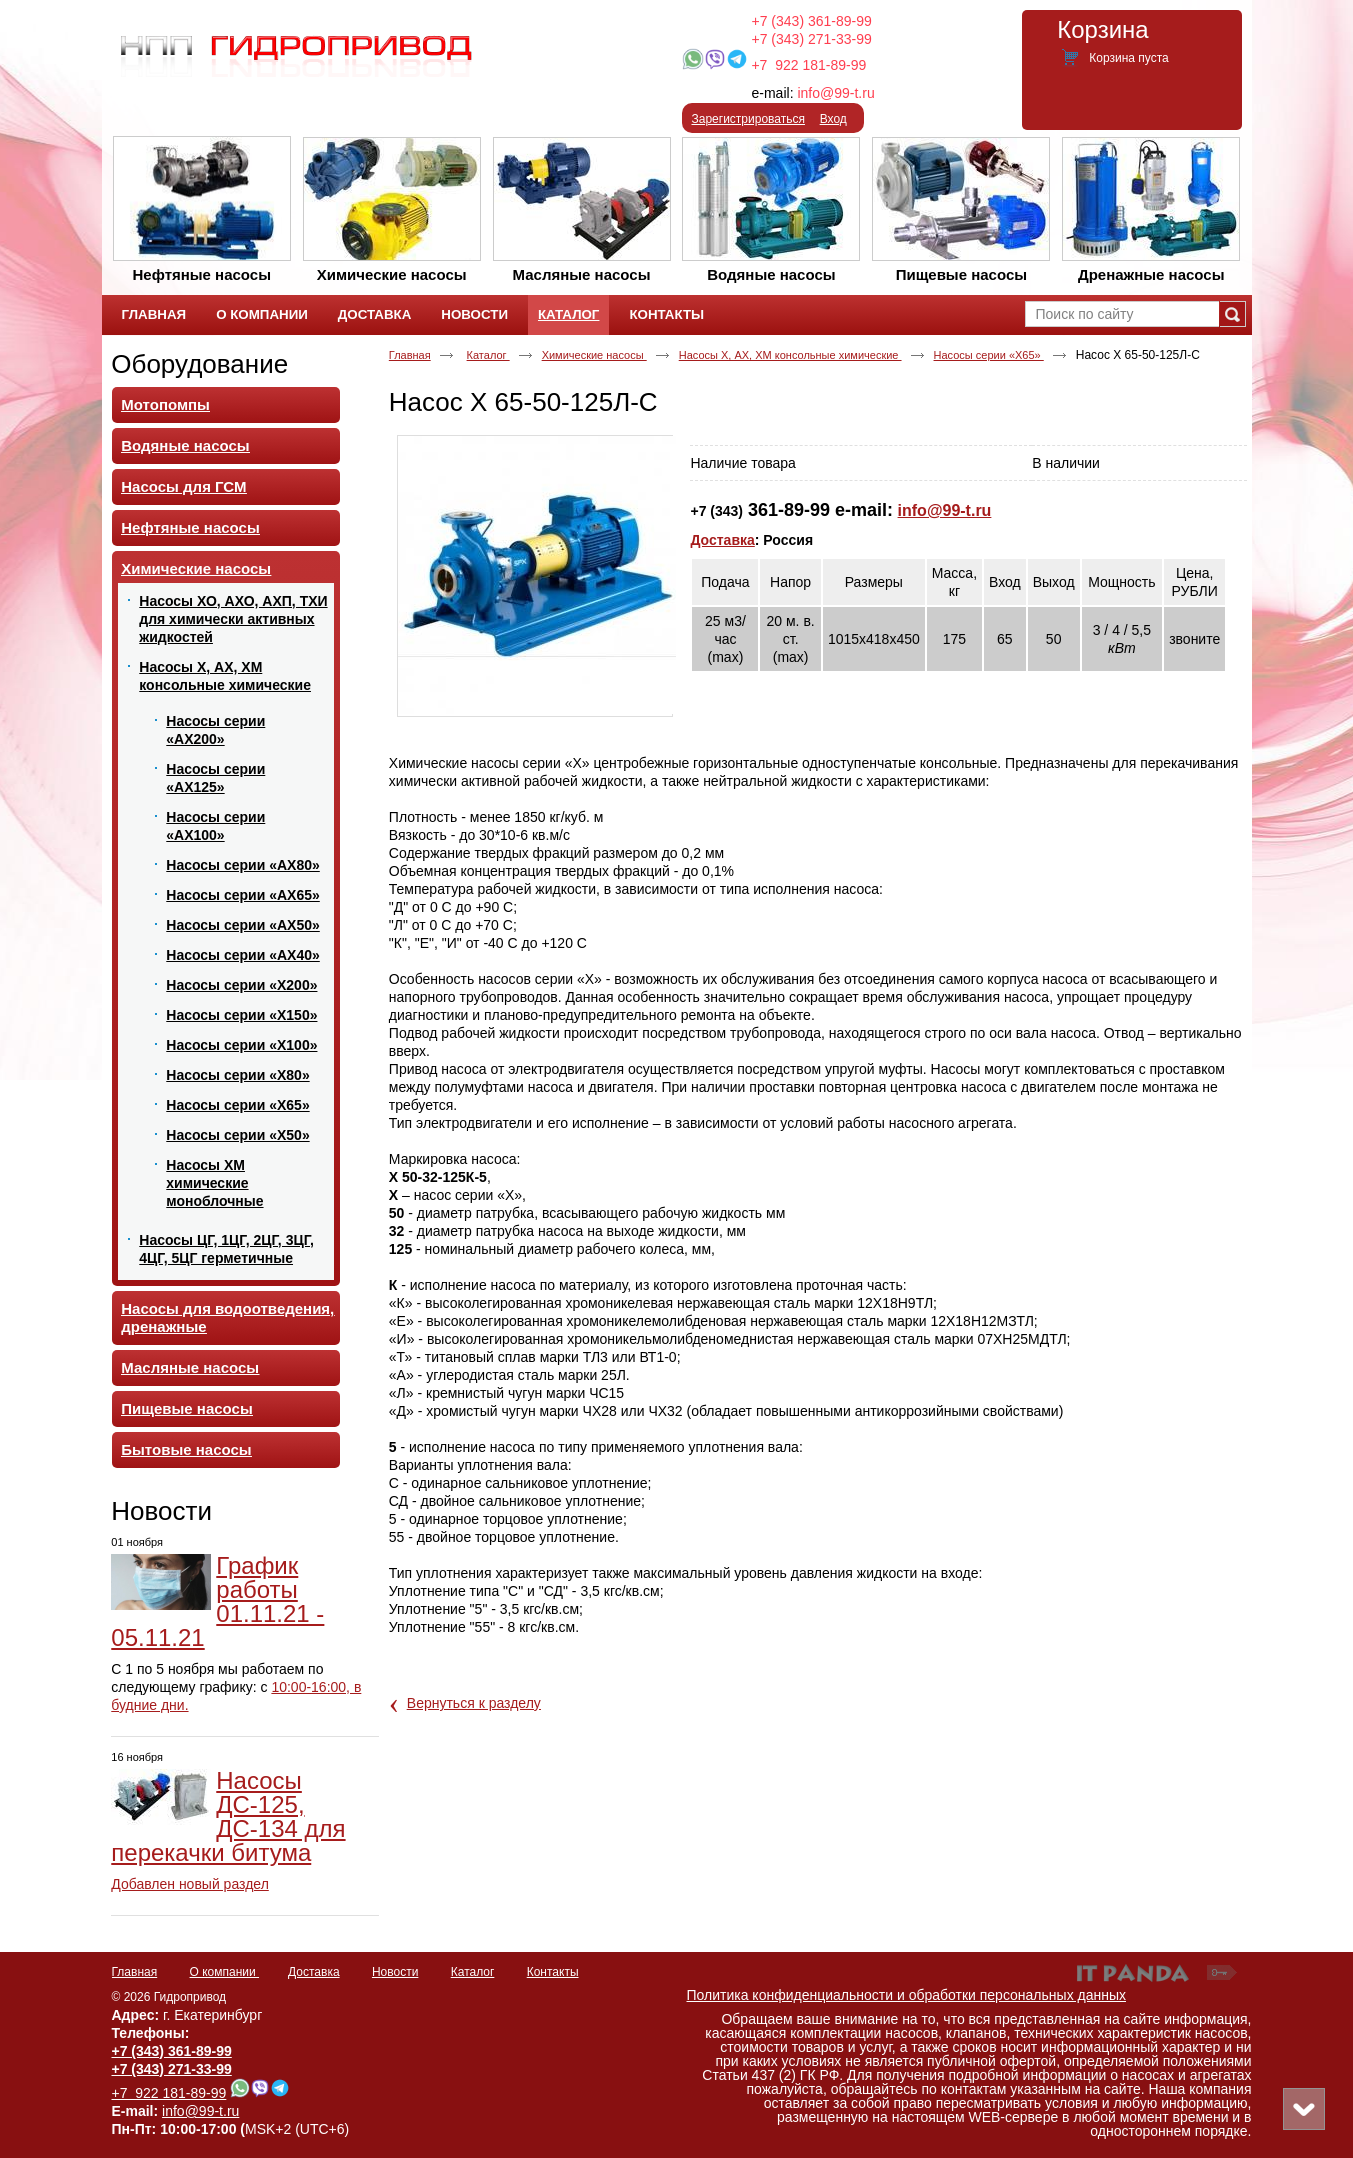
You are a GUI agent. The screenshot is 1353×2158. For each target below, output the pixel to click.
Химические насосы (594, 355)
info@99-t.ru (835, 93)
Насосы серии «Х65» (989, 355)
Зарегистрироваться (748, 119)
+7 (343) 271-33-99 (812, 39)
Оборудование (199, 364)
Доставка (722, 540)
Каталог (568, 314)
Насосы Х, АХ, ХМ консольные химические (790, 355)
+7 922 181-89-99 (808, 65)
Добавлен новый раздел (190, 1884)
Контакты (553, 1972)
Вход (833, 119)
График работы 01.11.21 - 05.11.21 (217, 1601)
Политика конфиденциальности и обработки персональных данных (907, 1995)
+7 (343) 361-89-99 (812, 21)
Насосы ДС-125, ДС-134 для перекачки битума (228, 1816)
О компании (225, 1972)
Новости (161, 1511)
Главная (410, 355)
